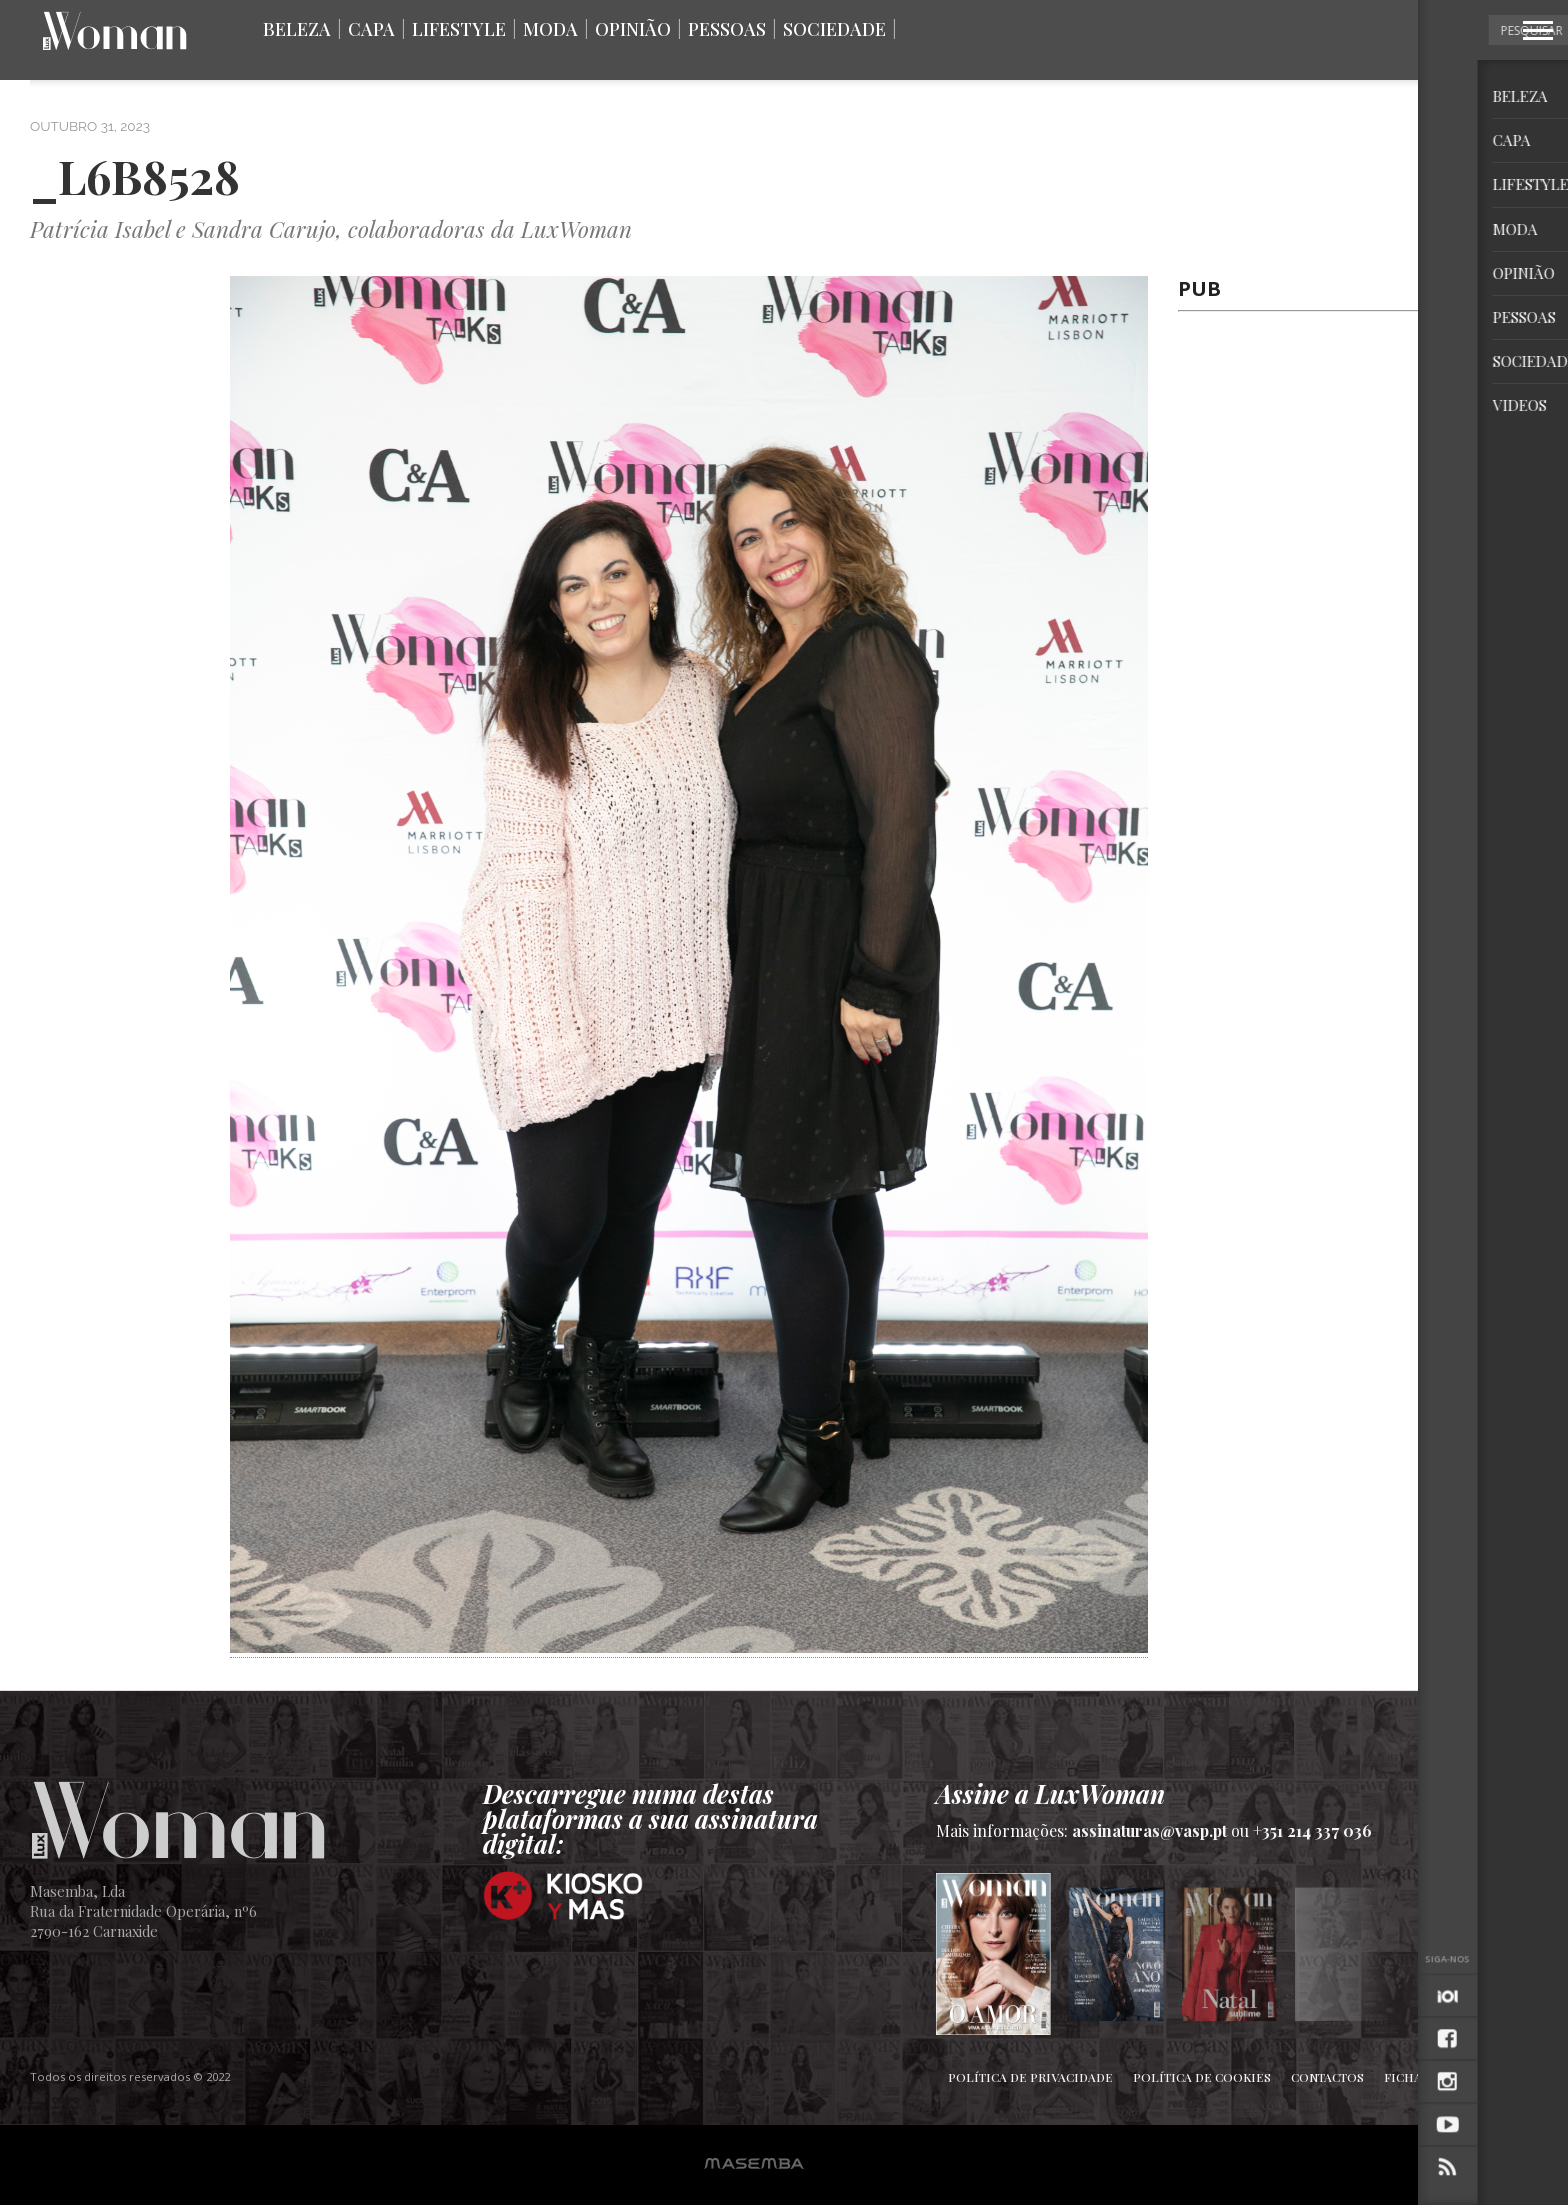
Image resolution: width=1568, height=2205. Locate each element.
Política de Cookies (1202, 2077)
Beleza (297, 29)
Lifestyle (459, 29)
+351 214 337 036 (1312, 1830)
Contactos (1327, 2077)
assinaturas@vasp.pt (1149, 1830)
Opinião (633, 29)
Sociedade (834, 29)
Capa (371, 29)
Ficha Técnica (1431, 2077)
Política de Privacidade (1030, 2077)
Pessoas (727, 29)
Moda (550, 29)
